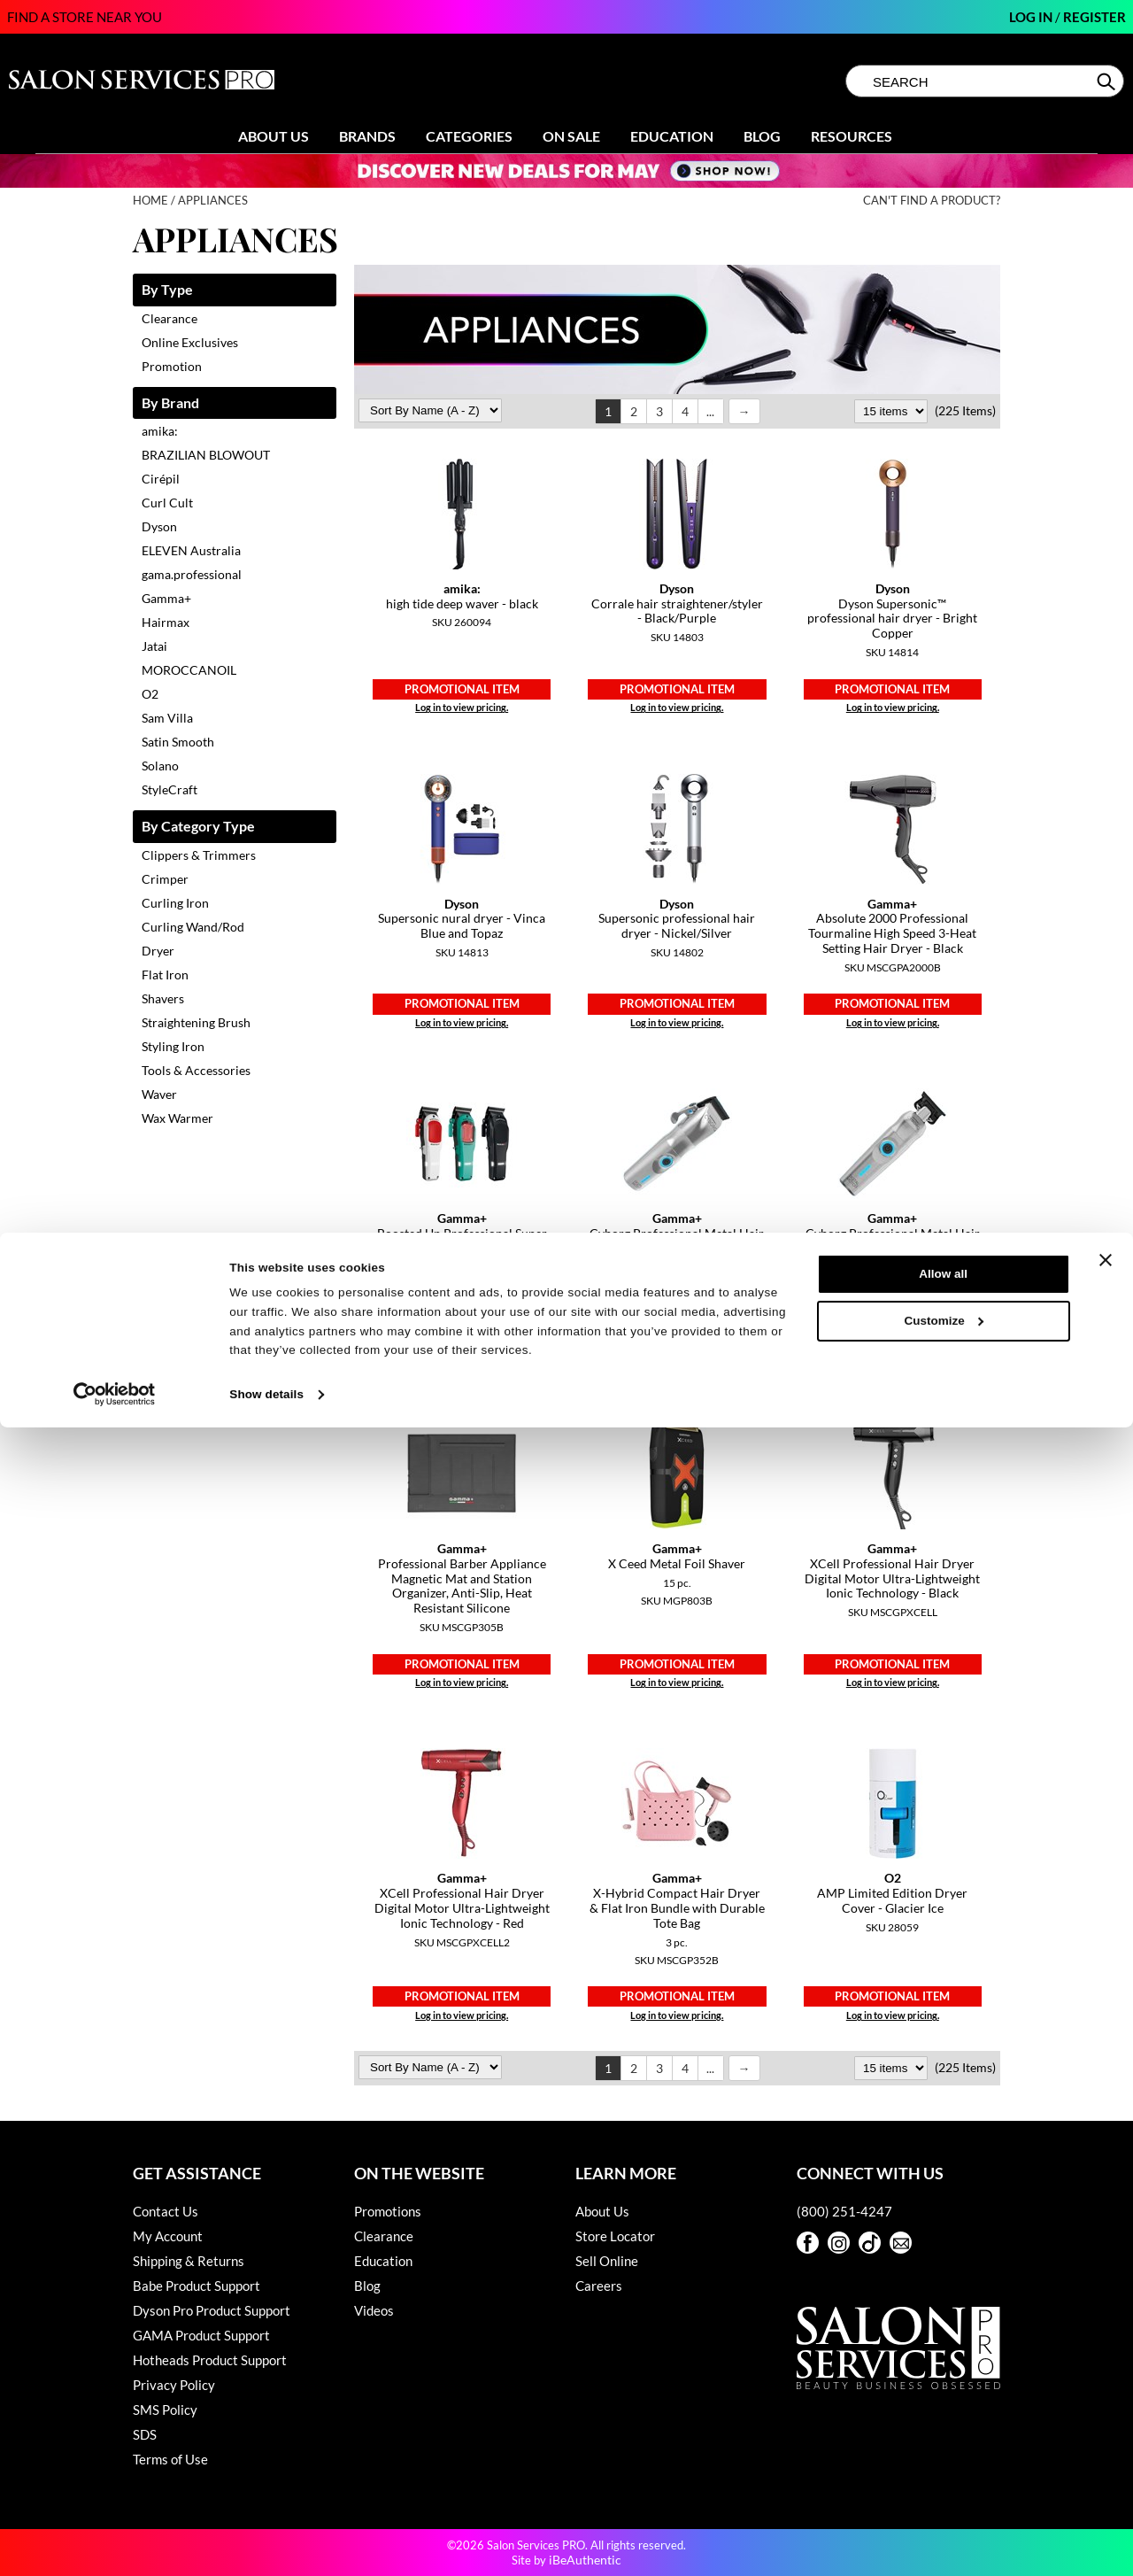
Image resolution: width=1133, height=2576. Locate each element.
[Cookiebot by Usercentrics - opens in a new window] (114, 2543)
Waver (159, 1094)
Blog (762, 136)
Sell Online (606, 2261)
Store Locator (615, 2236)
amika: (160, 430)
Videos (374, 2310)
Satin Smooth (178, 741)
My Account (168, 2236)
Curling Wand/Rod (193, 926)
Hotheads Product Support (210, 2360)
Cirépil (161, 478)
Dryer (158, 950)
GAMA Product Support (201, 2335)
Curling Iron (175, 902)
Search (1108, 81)
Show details (266, 2542)
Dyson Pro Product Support (211, 2310)
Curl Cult (167, 502)
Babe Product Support (196, 2286)
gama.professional (192, 574)
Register (1094, 17)
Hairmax (165, 622)
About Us (273, 136)
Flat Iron (165, 974)
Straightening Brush (196, 1022)
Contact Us (165, 2211)
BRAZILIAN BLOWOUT (206, 454)
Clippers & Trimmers (199, 855)
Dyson (159, 526)
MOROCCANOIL (189, 669)
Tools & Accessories (196, 1070)
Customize (943, 2469)
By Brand (170, 403)
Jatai (154, 646)
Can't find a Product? (931, 200)
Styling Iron (173, 1046)
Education (671, 136)
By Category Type (198, 826)
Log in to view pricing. (461, 707)
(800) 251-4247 (844, 2211)
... (710, 411)
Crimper (165, 878)
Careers (598, 2286)
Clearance (169, 318)
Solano (160, 765)
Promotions (387, 2211)
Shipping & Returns (188, 2261)
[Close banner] (1105, 2408)
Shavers (163, 998)
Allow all (943, 2422)
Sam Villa (167, 717)
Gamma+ (166, 598)
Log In (1032, 17)
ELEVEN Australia (191, 550)
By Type (167, 290)
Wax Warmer (177, 1118)
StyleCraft (169, 789)
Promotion (172, 366)
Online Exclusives (190, 342)
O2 (150, 693)
